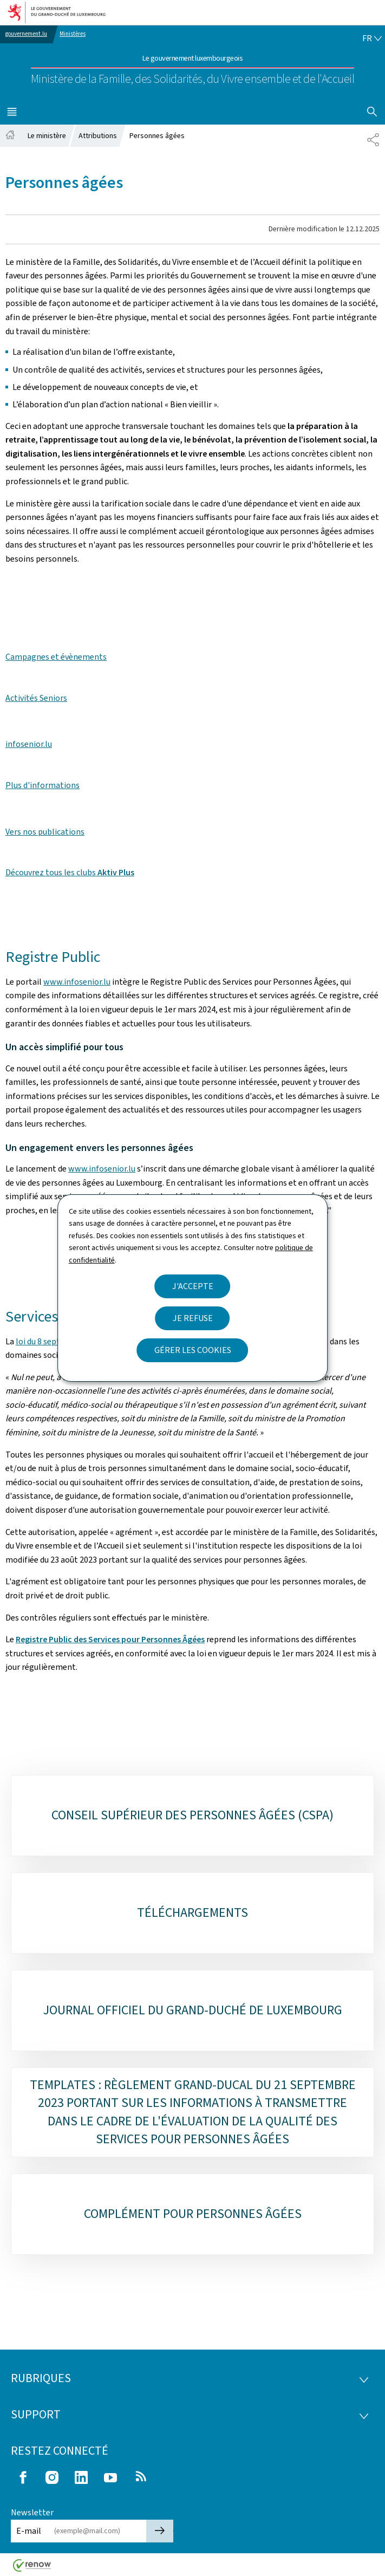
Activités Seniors (36, 698)
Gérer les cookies (192, 1350)
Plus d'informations (42, 785)
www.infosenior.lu (76, 981)
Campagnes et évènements (56, 656)
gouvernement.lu (26, 34)
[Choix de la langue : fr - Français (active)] (372, 38)
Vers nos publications (44, 831)
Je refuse (193, 1318)
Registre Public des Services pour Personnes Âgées (110, 1639)
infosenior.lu (28, 744)
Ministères (73, 34)
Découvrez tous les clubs (69, 872)
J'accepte (192, 1286)
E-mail (28, 2530)
